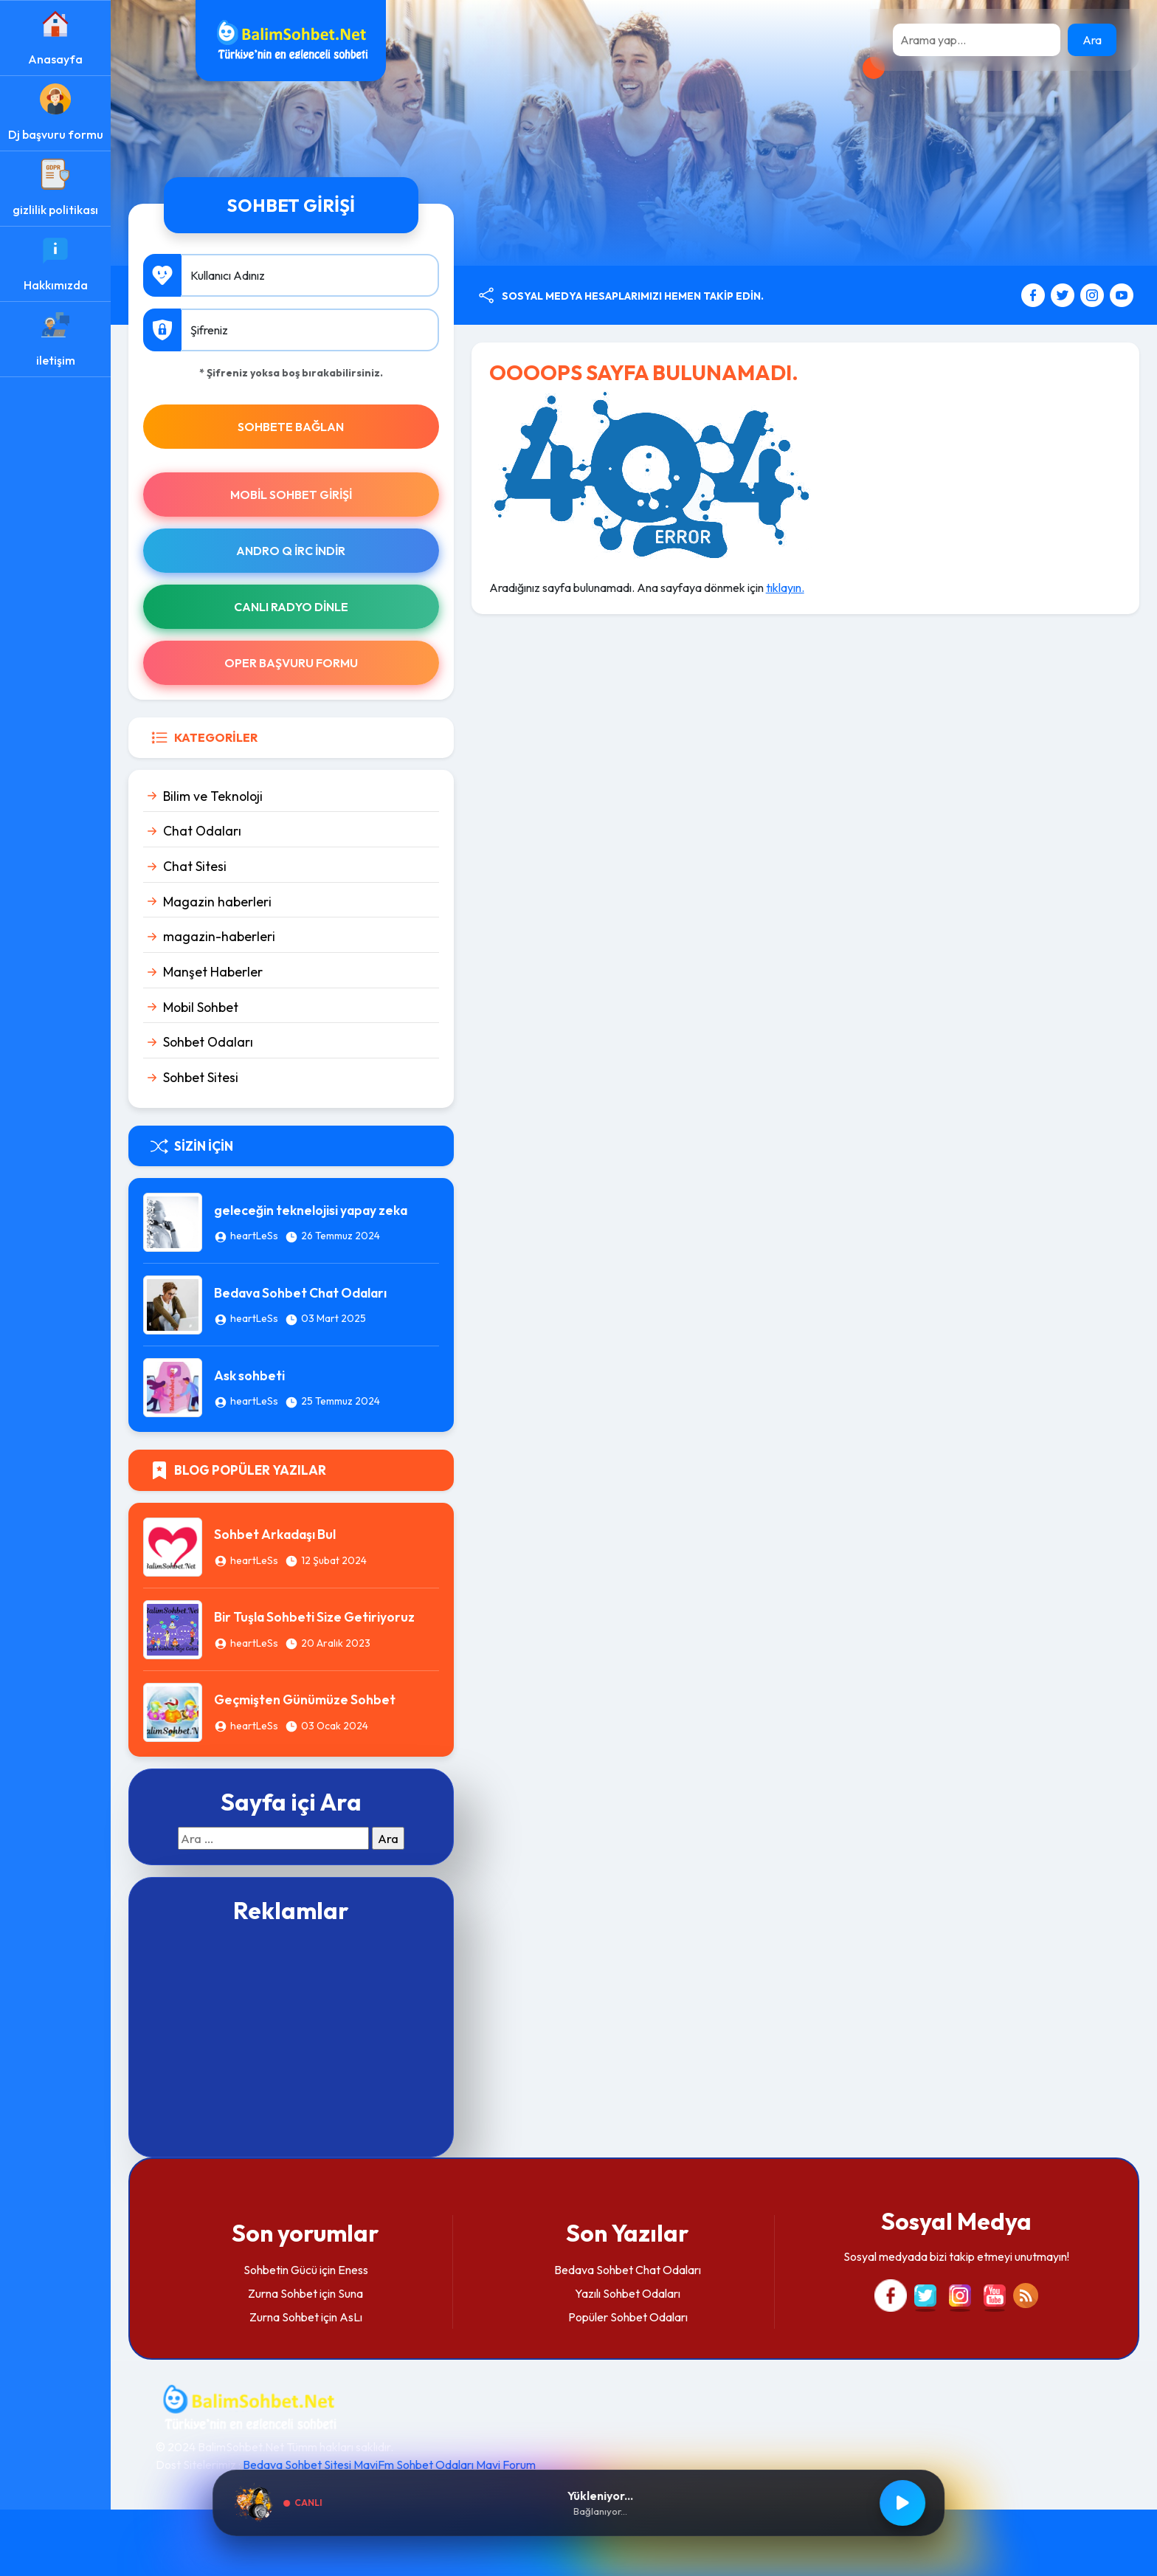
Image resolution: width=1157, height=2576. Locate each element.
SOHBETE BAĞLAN (291, 426)
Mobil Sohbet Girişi (291, 494)
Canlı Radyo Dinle (291, 606)
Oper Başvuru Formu (291, 662)
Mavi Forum (506, 2464)
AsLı (350, 2317)
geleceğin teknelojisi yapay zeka (310, 1210)
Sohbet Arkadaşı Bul (275, 1534)
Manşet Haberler (213, 971)
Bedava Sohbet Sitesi (297, 2464)
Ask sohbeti (249, 1375)
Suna (350, 2293)
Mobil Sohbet (200, 1007)
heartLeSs (254, 1235)
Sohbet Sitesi (200, 1077)
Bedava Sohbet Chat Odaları (300, 1292)
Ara (1092, 39)
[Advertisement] (291, 2038)
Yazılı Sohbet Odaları (627, 2293)
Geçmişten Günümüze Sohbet (305, 1699)
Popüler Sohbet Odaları (628, 2317)
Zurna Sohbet (282, 2293)
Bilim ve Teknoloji (213, 796)
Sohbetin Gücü (280, 2269)
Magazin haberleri (217, 901)
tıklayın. (785, 587)
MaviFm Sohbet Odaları (413, 2464)
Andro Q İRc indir (290, 550)
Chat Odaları (202, 830)
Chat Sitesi (195, 866)
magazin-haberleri (219, 936)
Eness (353, 2269)
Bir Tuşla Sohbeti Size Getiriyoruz (314, 1616)
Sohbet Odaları (208, 1041)
